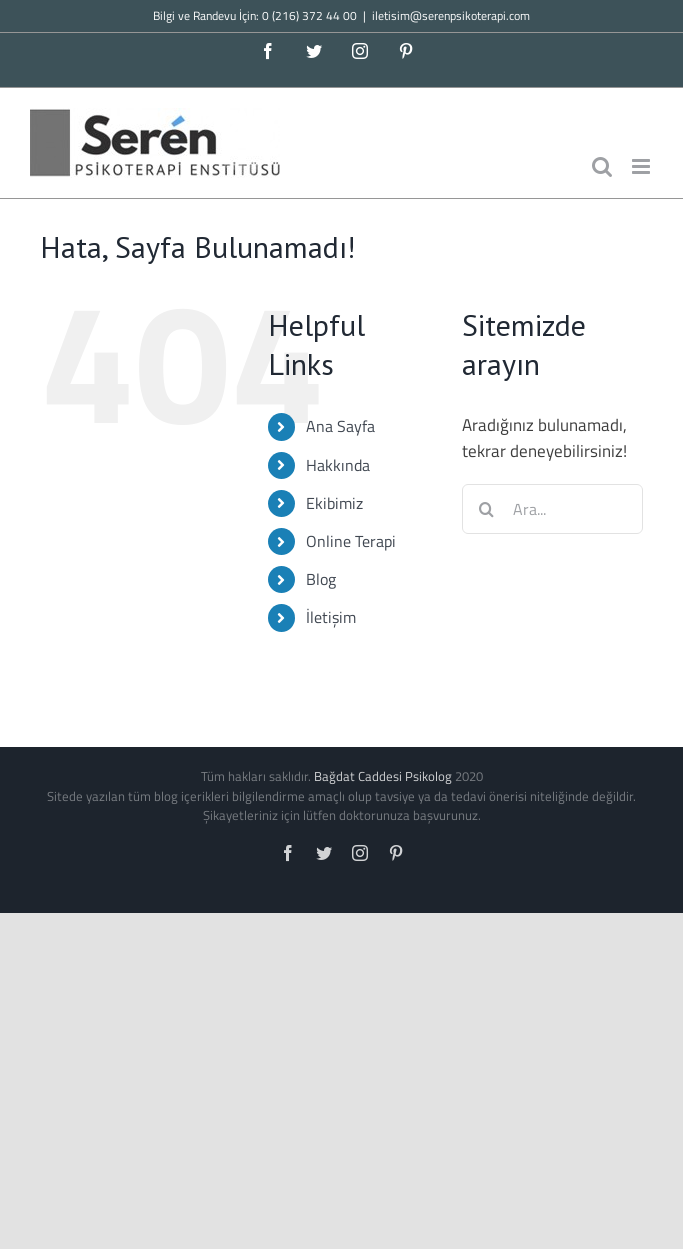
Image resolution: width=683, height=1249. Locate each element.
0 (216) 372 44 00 (309, 15)
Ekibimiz (334, 503)
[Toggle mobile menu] (642, 166)
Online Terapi (351, 541)
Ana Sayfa (340, 426)
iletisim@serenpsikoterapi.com (451, 15)
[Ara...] (552, 509)
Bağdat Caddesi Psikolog (383, 776)
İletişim (331, 617)
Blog (321, 579)
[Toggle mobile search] (602, 166)
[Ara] (487, 509)
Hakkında (338, 465)
